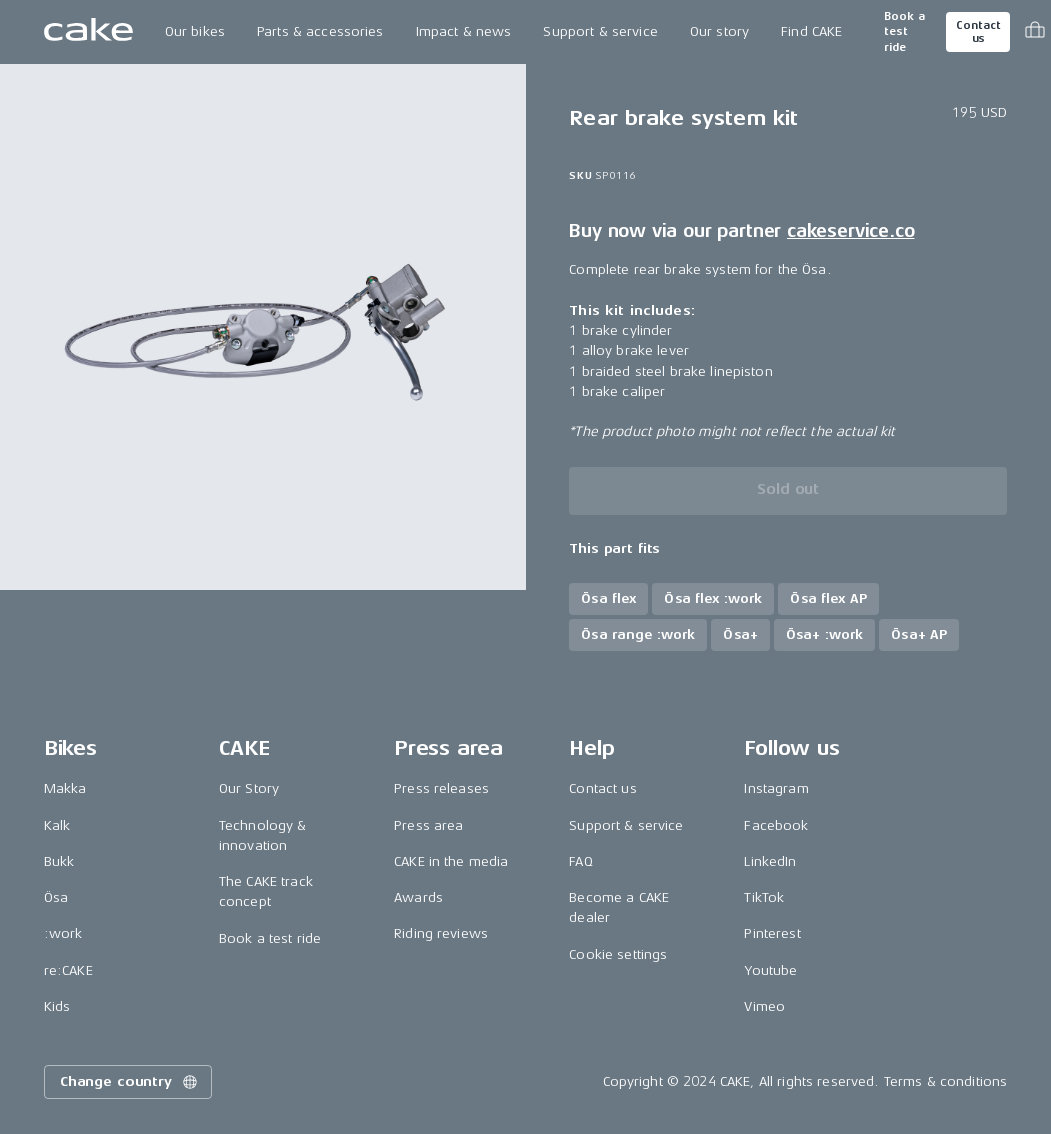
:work (63, 933)
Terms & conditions (946, 1081)
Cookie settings (618, 954)
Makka (65, 788)
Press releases (441, 788)
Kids (57, 1006)
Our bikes (195, 31)
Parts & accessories (320, 31)
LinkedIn (770, 861)
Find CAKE (811, 31)
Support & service (600, 31)
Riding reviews (441, 933)
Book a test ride (904, 32)
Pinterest (772, 933)
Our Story (249, 788)
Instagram (776, 788)
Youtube (770, 970)
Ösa (56, 897)
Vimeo (764, 1006)
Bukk (59, 861)
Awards (418, 897)
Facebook (776, 825)
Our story (719, 31)
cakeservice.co (850, 231)
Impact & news (464, 31)
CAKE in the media (451, 861)
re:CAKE (68, 970)
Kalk (57, 825)
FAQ (580, 861)
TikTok (764, 897)
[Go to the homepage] (88, 32)
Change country (130, 1082)
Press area (428, 825)
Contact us (978, 32)
